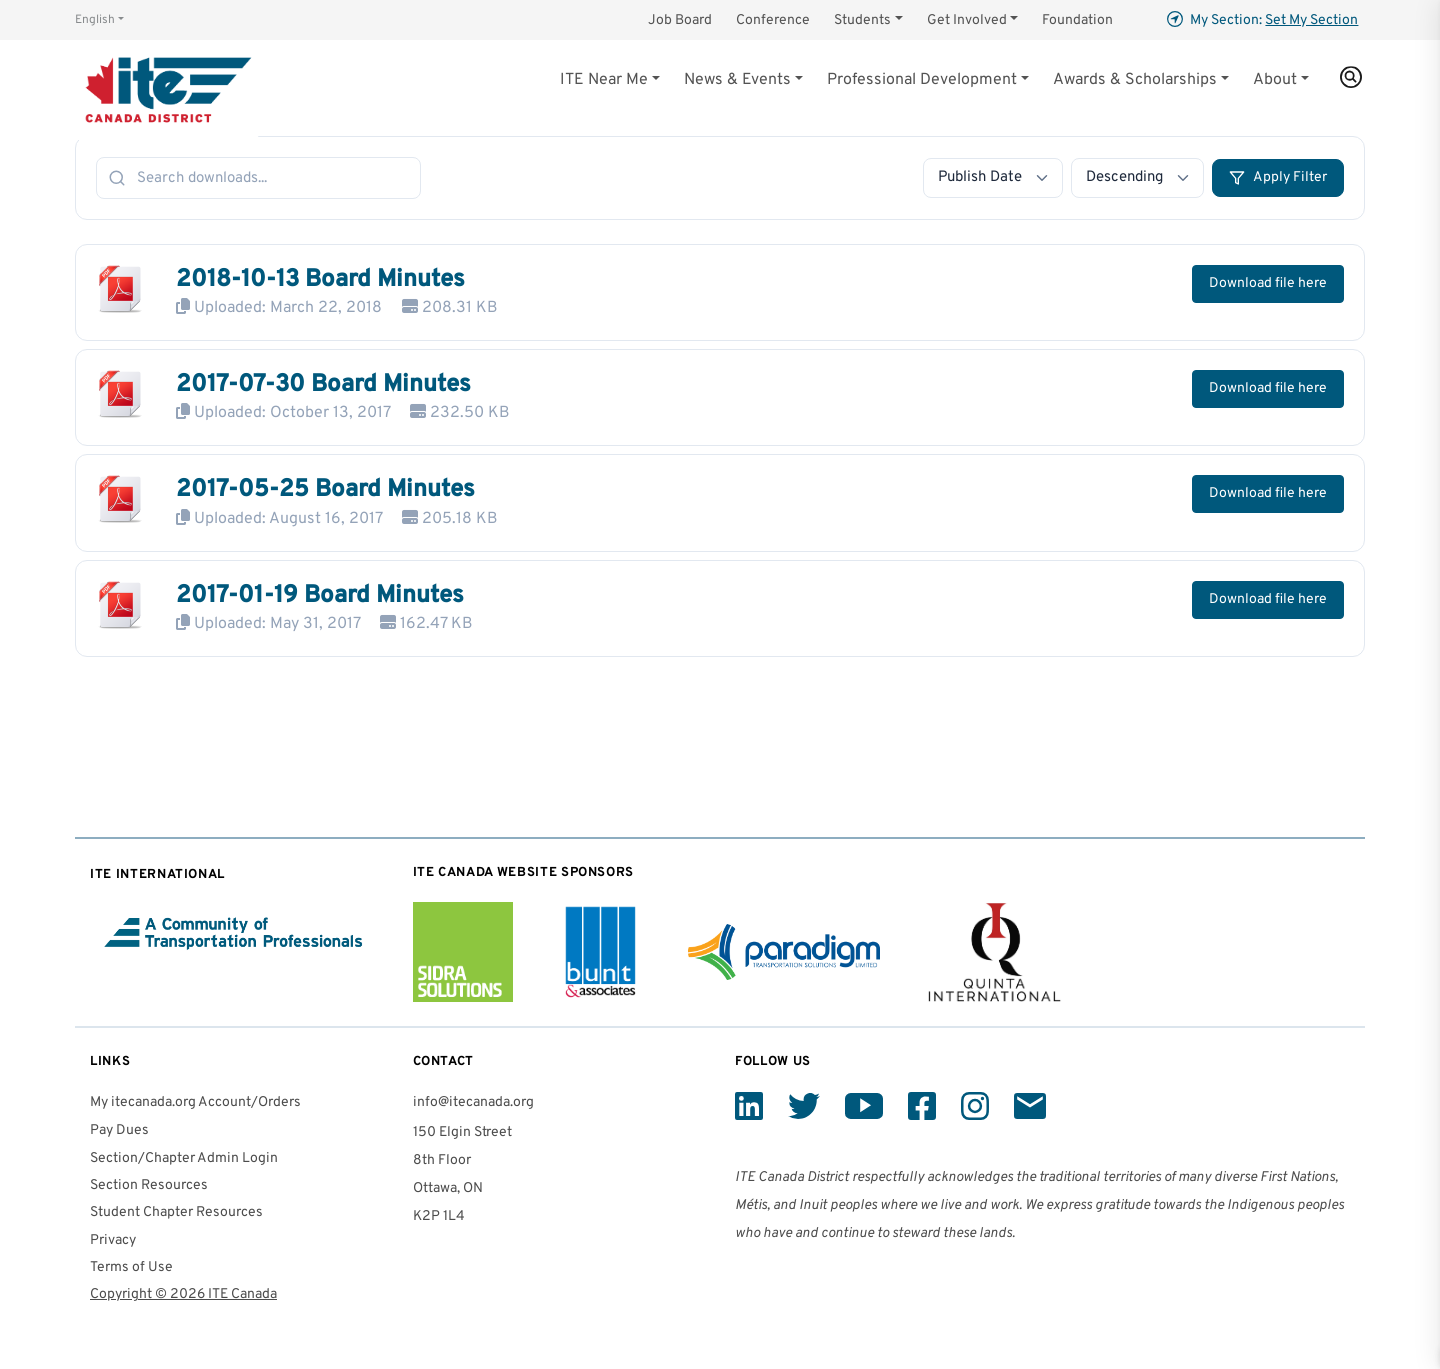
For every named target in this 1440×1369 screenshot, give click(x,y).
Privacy (113, 1240)
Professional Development (922, 80)
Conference (773, 20)
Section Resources (149, 1185)
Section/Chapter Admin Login (184, 1158)
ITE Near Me (604, 80)
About (1275, 80)
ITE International (157, 874)
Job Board (680, 20)
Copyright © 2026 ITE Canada (183, 1294)
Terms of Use (131, 1267)
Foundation (1077, 20)
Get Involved (967, 20)
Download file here (1268, 283)
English (95, 20)
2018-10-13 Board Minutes (320, 280)
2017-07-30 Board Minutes (323, 385)
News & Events (737, 80)
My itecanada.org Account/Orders (195, 1102)
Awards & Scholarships (1135, 80)
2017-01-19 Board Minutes (320, 596)
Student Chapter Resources (176, 1212)
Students (862, 20)
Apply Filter (1278, 178)
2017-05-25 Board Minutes (325, 490)
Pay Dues (119, 1130)
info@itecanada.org (473, 1102)
